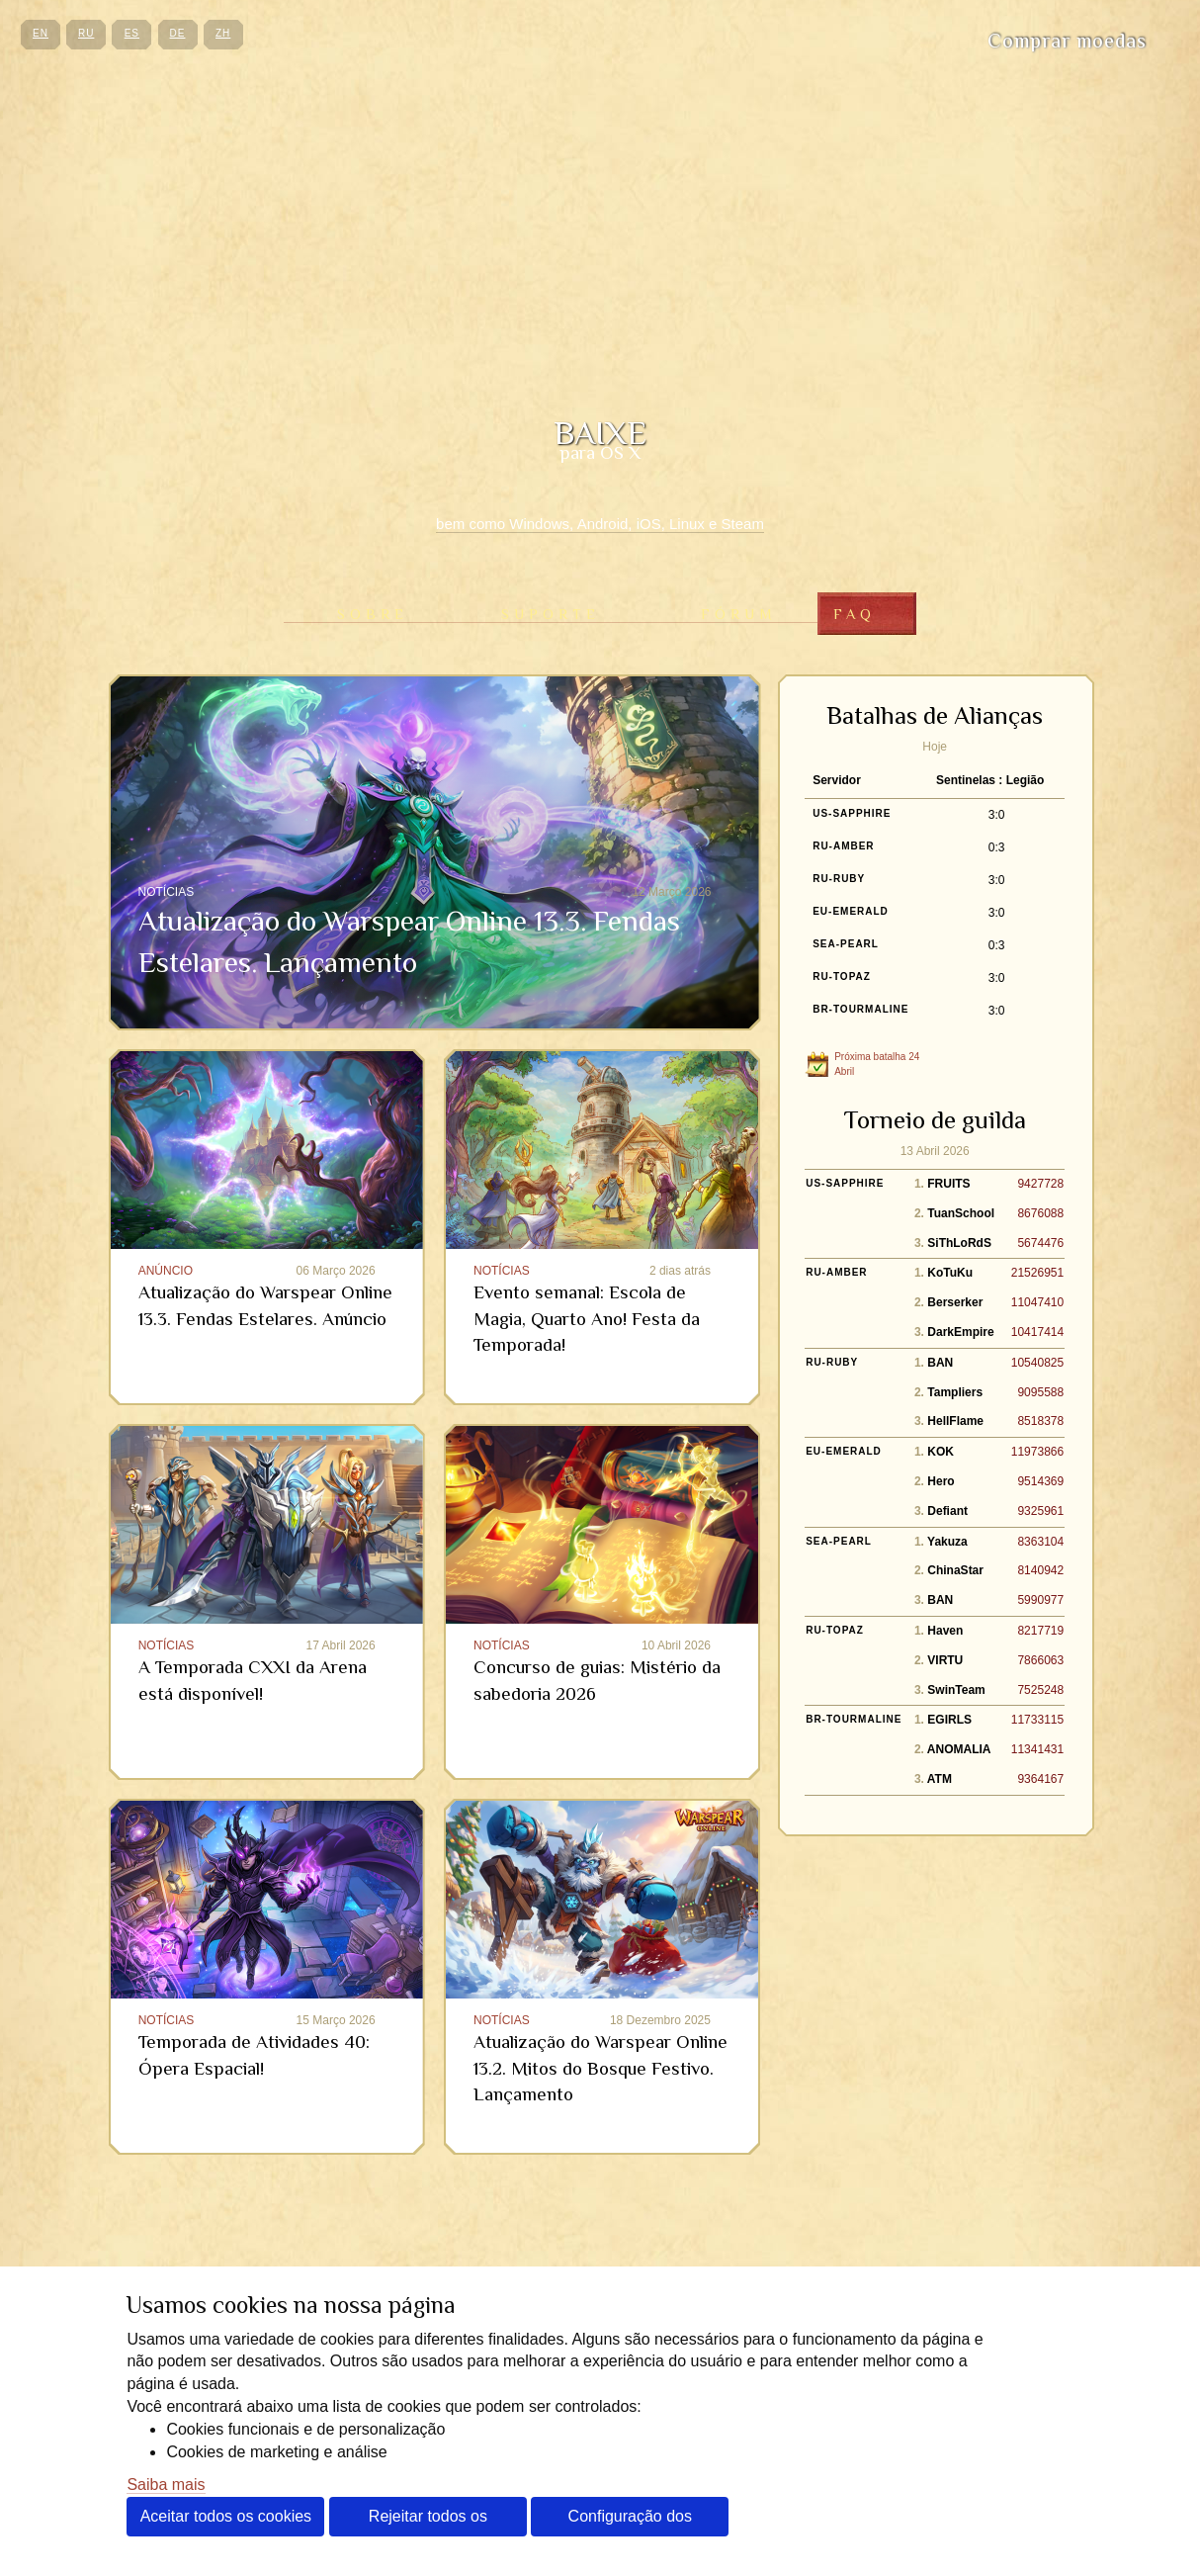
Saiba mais (166, 2484)
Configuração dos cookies (630, 2522)
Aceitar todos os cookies (225, 2516)
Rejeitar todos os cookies (428, 2522)
